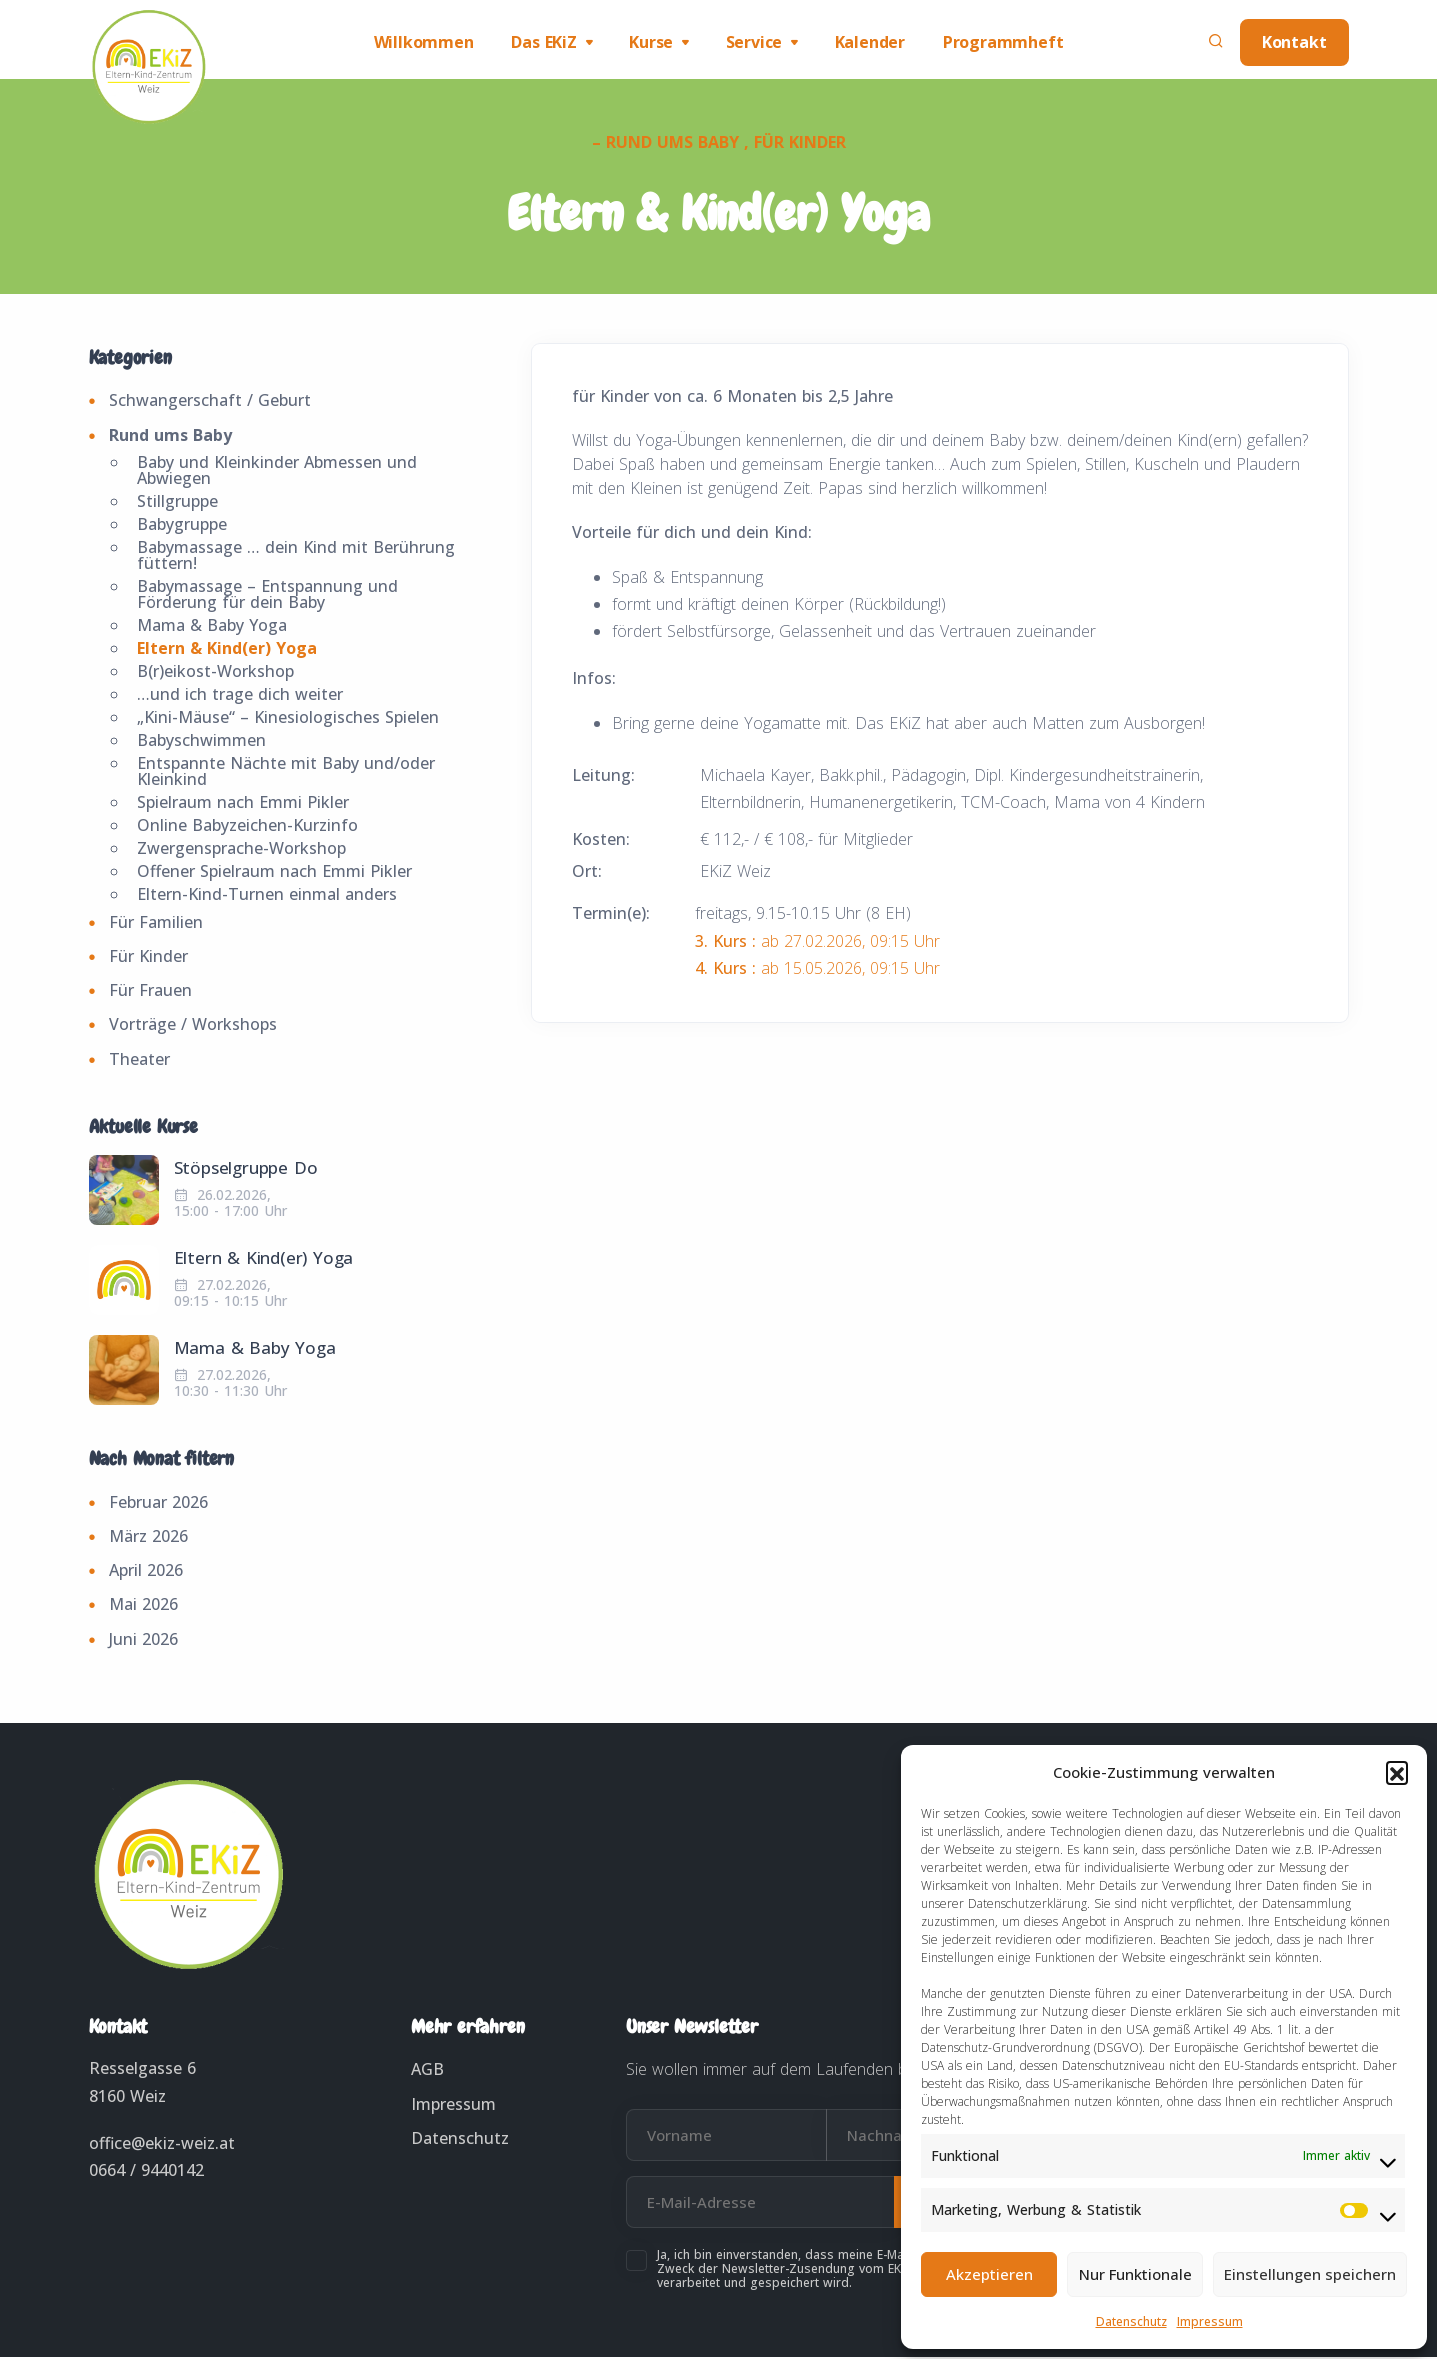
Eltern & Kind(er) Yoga (227, 650)
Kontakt (1294, 43)
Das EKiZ (540, 43)
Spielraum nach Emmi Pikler (243, 804)
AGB (427, 2071)
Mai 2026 (143, 1606)
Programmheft (1008, 43)
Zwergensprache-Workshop (241, 850)
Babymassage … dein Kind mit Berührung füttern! (296, 557)
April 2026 (146, 1572)
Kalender (873, 43)
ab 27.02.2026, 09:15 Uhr (817, 943)
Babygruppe (182, 526)
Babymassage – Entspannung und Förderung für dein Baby (267, 596)
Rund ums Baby (170, 437)
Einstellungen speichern (1310, 2274)
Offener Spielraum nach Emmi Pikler (274, 873)
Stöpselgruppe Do (246, 1169)
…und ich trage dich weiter (240, 696)
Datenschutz (1131, 2321)
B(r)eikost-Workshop (215, 673)
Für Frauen (150, 992)
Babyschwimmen (201, 742)
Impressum (1210, 2321)
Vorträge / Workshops (193, 1026)
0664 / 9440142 (146, 2172)
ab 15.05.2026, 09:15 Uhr (817, 970)
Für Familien (156, 924)
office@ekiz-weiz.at (162, 2145)
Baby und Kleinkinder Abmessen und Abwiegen (277, 472)
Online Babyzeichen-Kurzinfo (247, 827)
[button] (1397, 1772)
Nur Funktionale (1135, 2274)
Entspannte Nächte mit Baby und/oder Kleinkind (286, 773)
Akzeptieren (989, 2274)
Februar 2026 (158, 1504)
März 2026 (148, 1538)
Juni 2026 (143, 1641)
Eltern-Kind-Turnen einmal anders (267, 896)
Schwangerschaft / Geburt (210, 403)
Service (755, 43)
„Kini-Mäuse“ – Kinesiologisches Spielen (288, 719)
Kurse (650, 43)
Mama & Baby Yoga (212, 627)
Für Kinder (148, 958)
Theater (139, 1061)
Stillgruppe (177, 503)
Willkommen (418, 43)
